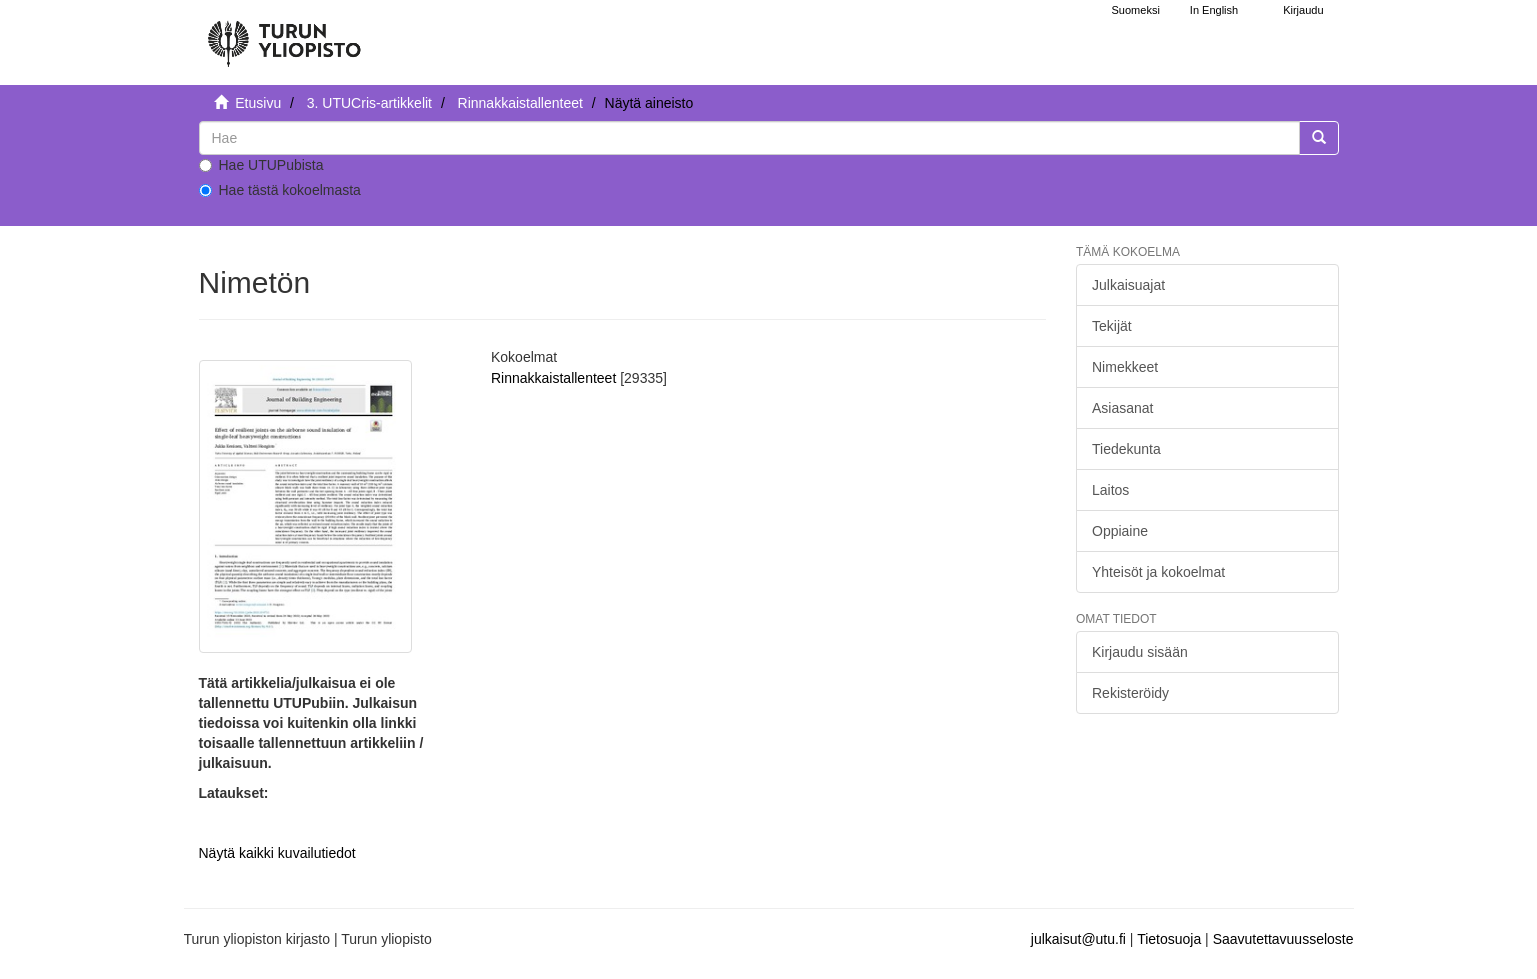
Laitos (1110, 490)
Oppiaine (1120, 531)
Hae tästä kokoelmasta (280, 190)
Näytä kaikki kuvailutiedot (277, 853)
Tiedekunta (1126, 449)
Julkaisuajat (1128, 285)
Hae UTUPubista (261, 165)
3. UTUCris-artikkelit (369, 103)
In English (1214, 10)
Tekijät (1112, 326)
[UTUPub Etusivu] (284, 35)
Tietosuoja (1169, 939)
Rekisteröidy (1130, 693)
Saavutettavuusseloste (1283, 939)
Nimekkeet (1125, 367)
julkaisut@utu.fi (1078, 939)
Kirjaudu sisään (1140, 652)
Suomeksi (1136, 10)
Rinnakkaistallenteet (520, 103)
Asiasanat (1122, 408)
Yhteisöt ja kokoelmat (1158, 572)
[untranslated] (749, 138)
